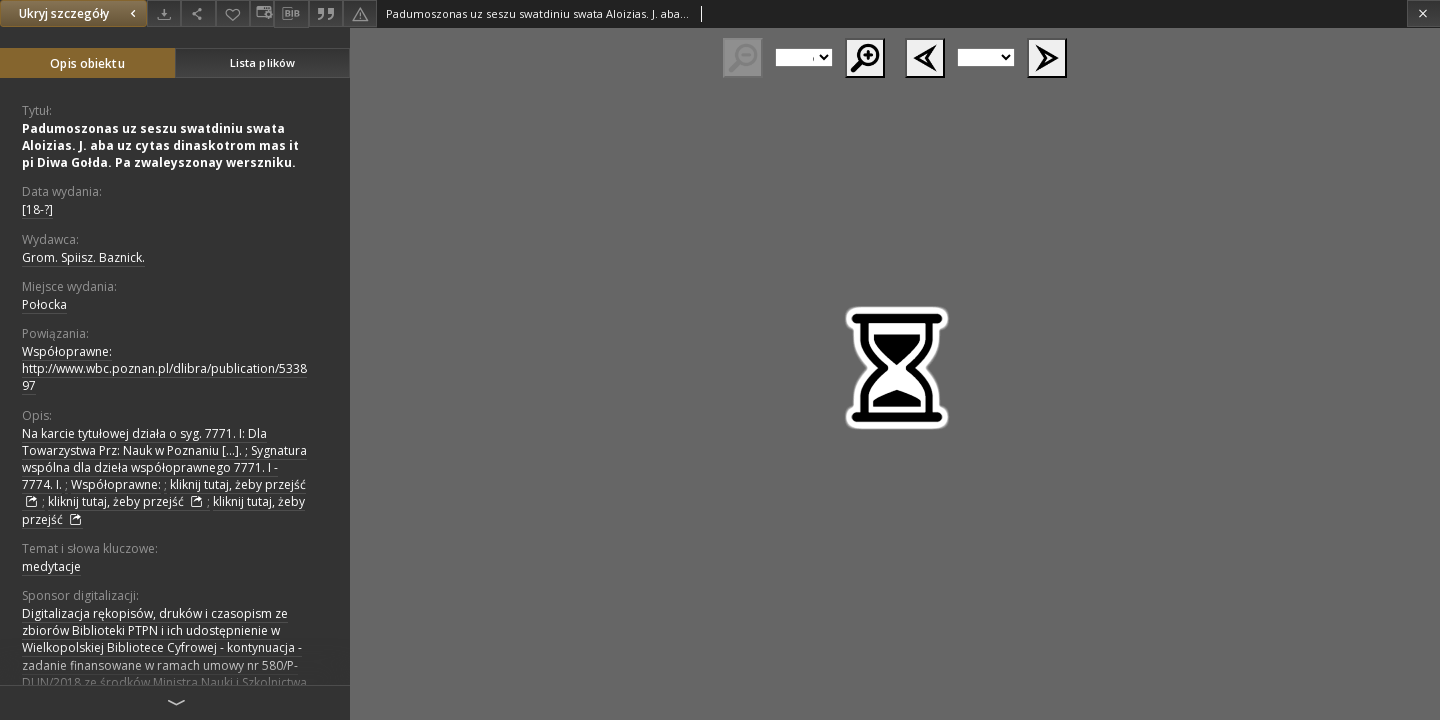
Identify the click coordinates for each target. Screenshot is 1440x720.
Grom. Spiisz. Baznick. (83, 257)
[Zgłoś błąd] (360, 13)
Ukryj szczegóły (80, 13)
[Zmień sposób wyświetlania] (262, 13)
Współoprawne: (116, 484)
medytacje (51, 566)
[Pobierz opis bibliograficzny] (291, 14)
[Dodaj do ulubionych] (233, 13)
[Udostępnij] (198, 13)
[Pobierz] (164, 13)
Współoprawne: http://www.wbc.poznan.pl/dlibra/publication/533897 (164, 368)
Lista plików (262, 62)
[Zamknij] (1423, 13)
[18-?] (37, 209)
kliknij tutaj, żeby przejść (127, 502)
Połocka (44, 304)
